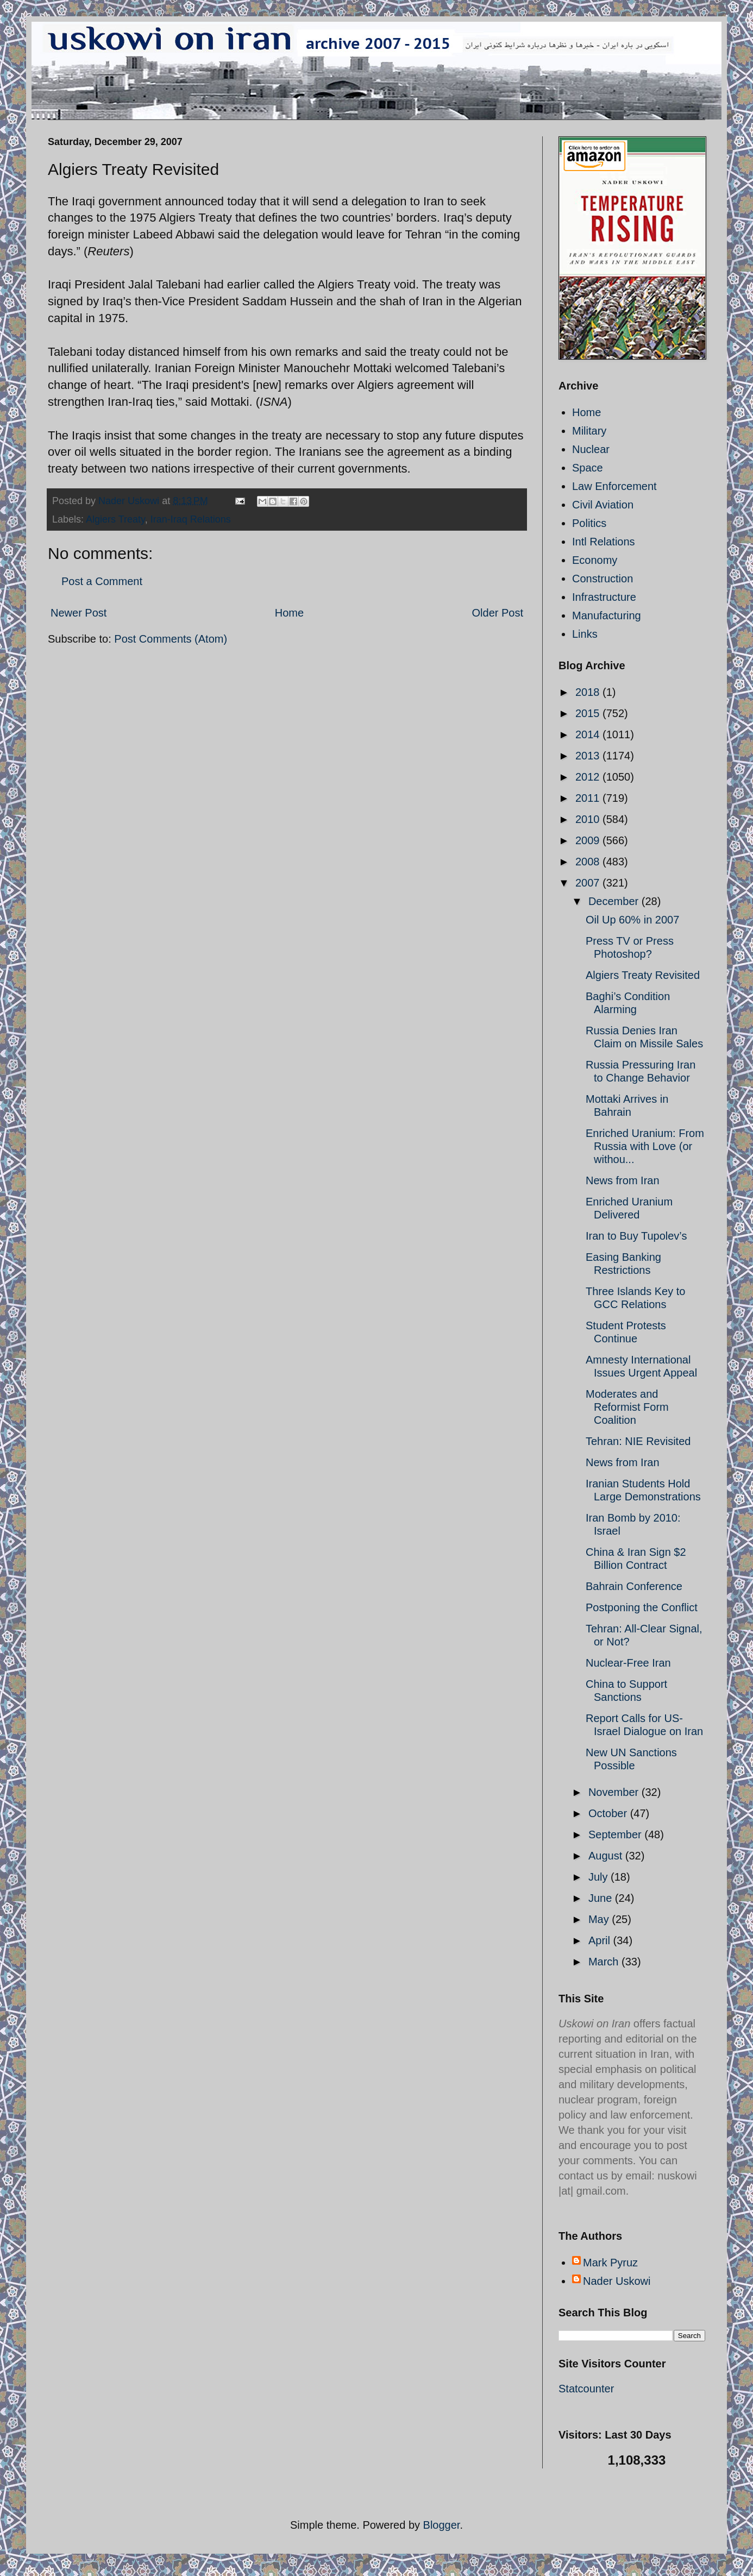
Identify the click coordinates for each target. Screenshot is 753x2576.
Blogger (441, 2525)
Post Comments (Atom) (170, 639)
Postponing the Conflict (642, 1607)
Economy (594, 560)
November (615, 1792)
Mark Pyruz (610, 2263)
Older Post (497, 613)
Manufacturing (606, 615)
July (599, 1877)
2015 (589, 713)
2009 (589, 840)
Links (585, 634)
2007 (589, 883)
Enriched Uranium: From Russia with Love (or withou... (645, 1146)
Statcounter (586, 2389)
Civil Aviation (602, 505)
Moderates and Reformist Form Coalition (627, 1407)
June (601, 1898)
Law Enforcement (614, 486)
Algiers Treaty (115, 519)
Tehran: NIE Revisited (638, 1441)
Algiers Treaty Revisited (643, 975)
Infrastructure (604, 597)
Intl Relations (603, 542)
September (616, 1834)
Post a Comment (101, 581)
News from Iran (623, 1180)
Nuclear (591, 449)
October (609, 1813)
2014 (589, 734)
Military (589, 431)
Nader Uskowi (616, 2281)
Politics (589, 523)
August (606, 1856)
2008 (589, 862)
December (615, 901)
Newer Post (78, 613)
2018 (589, 692)
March (605, 1962)
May (600, 1919)
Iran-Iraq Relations (190, 519)
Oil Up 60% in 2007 (632, 920)
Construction (602, 579)
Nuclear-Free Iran (628, 1663)
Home (289, 613)
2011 (589, 798)
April (600, 1940)
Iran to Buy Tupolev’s (636, 1236)
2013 (589, 756)
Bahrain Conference (634, 1586)
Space (587, 468)
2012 (589, 777)
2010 (589, 819)
